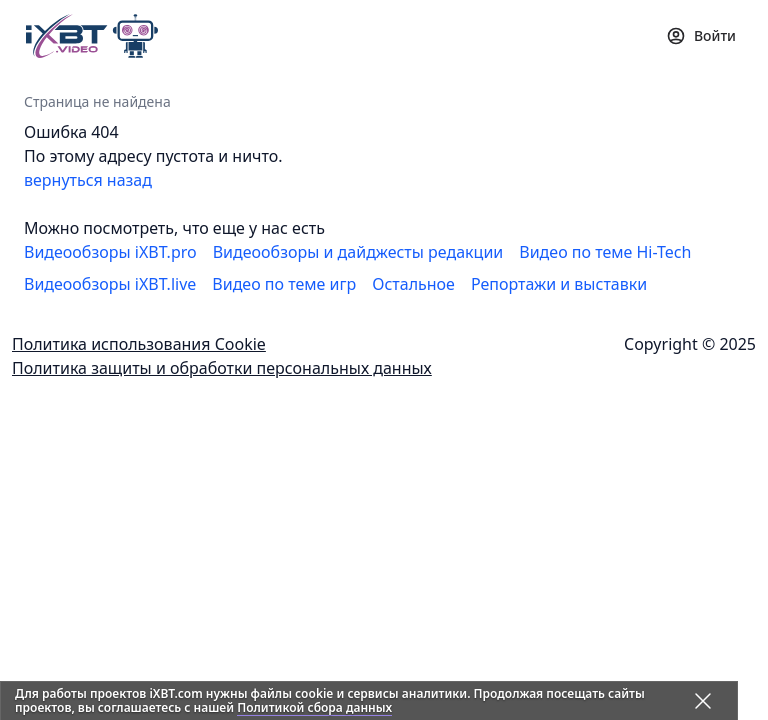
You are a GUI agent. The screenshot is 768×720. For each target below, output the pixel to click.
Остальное (413, 284)
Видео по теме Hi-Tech (605, 252)
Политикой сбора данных (314, 707)
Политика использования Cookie (139, 344)
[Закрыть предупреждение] (703, 701)
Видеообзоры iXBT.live (110, 284)
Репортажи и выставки (559, 284)
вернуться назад (88, 180)
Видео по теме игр (284, 284)
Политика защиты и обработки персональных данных (222, 368)
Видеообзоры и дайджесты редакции (358, 252)
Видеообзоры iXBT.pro (110, 252)
